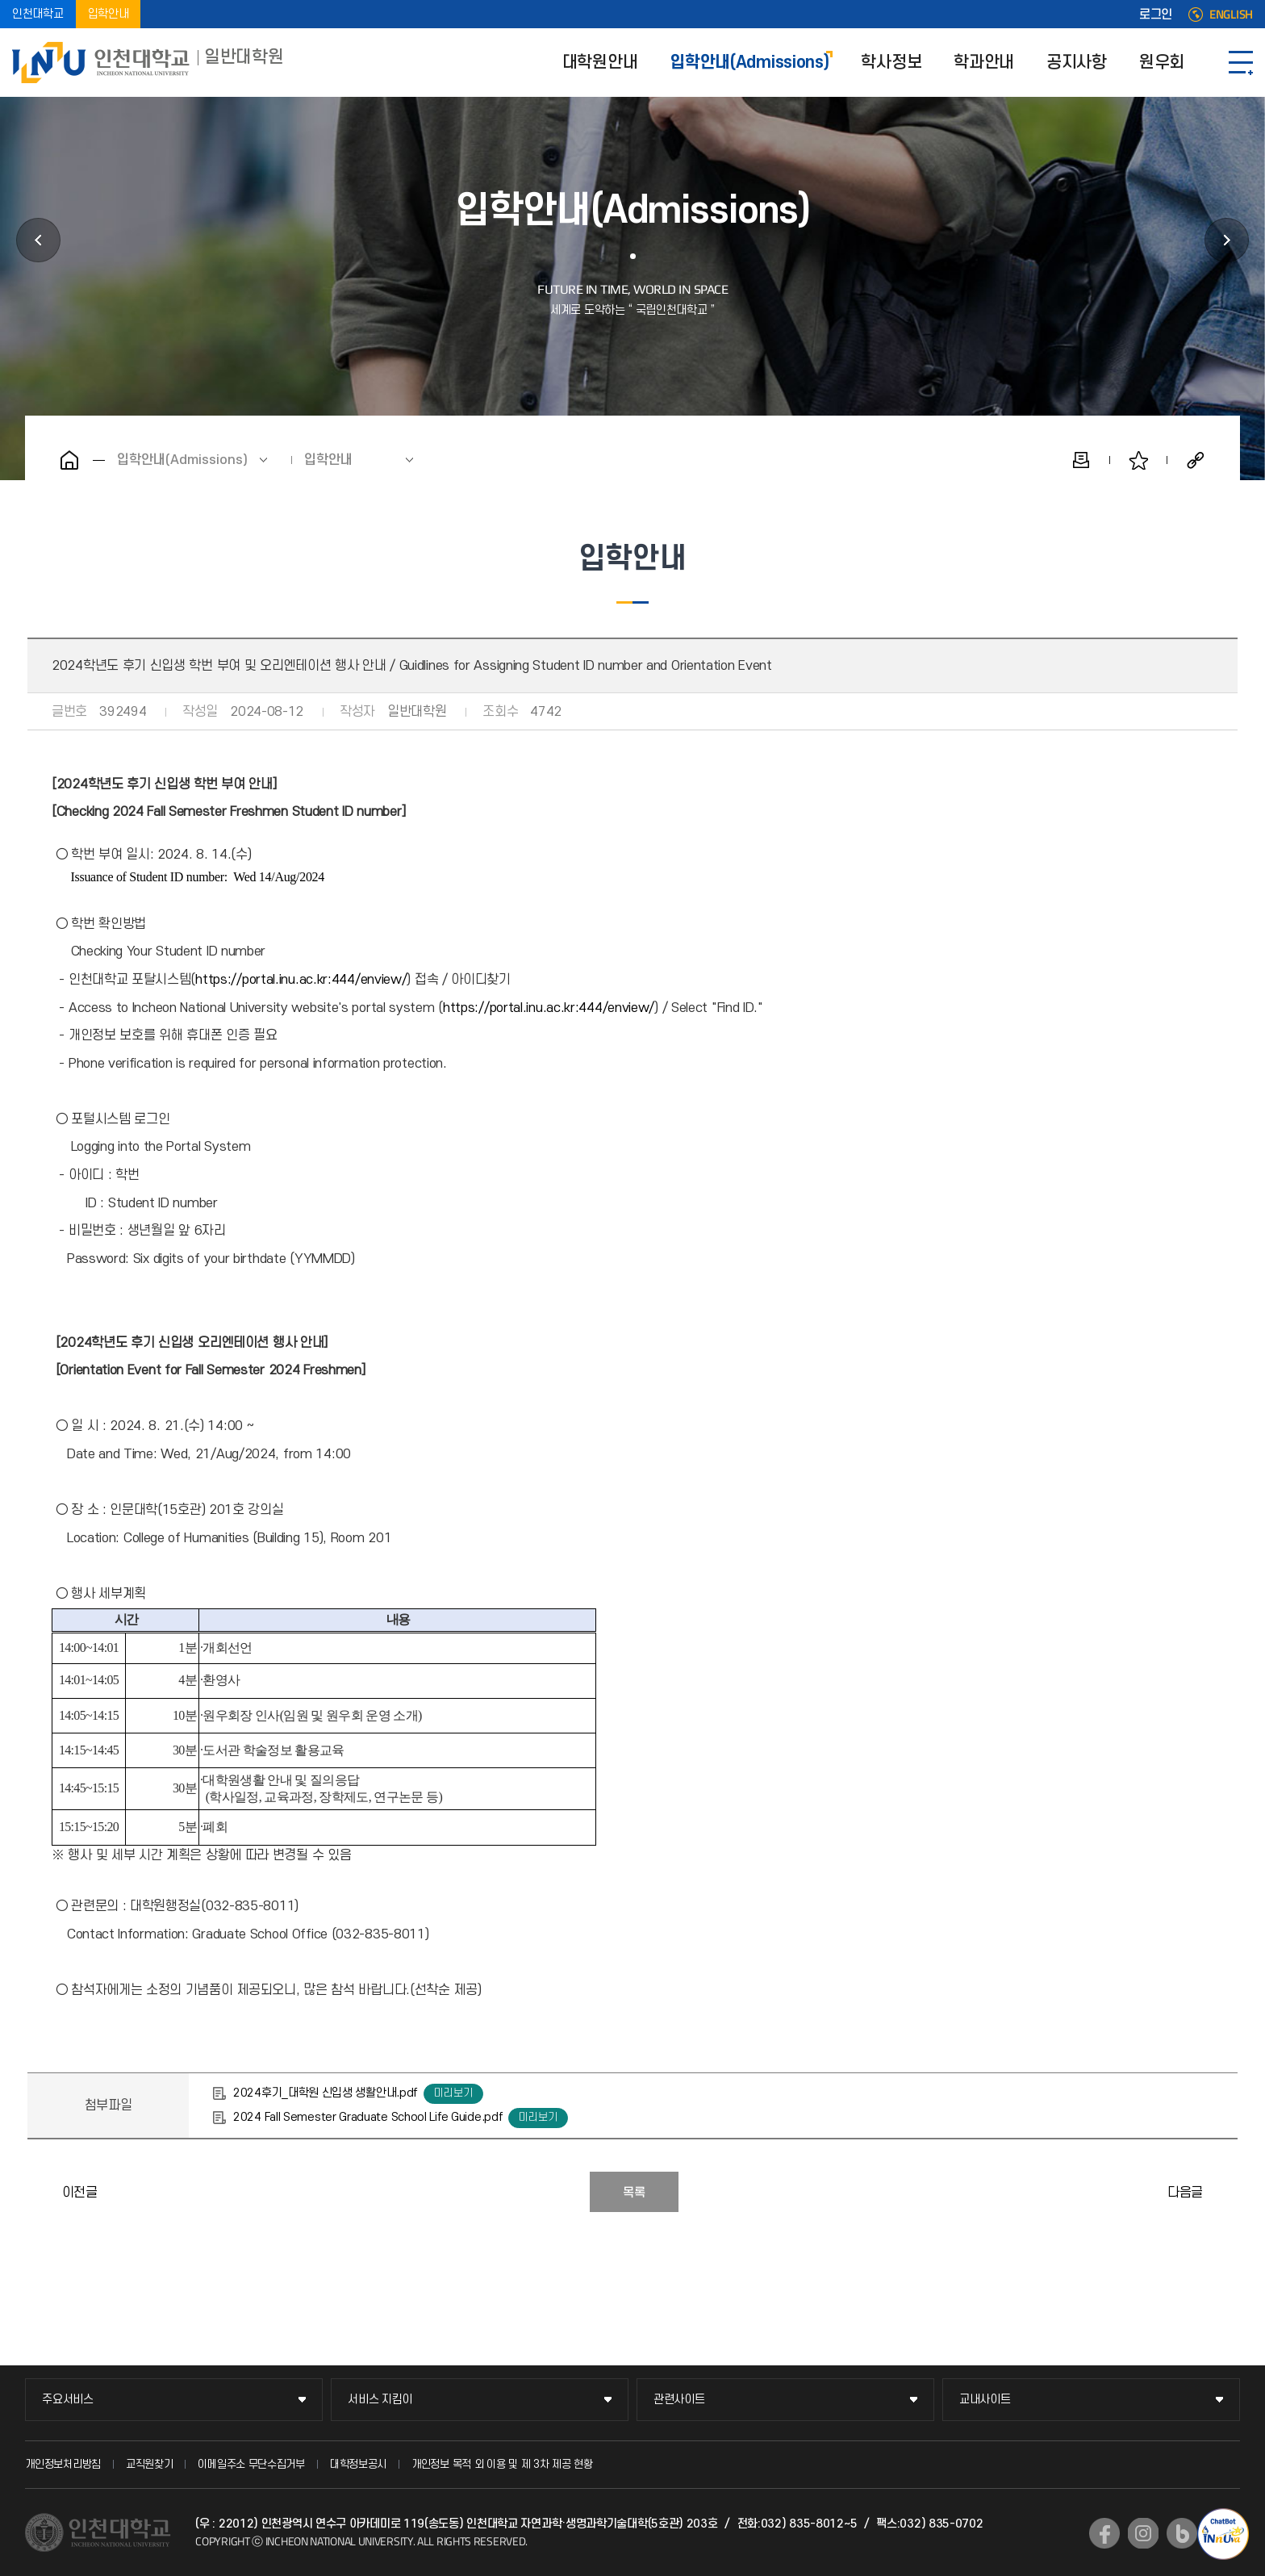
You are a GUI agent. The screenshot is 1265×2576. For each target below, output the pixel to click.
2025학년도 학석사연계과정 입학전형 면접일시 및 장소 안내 (43, 2192)
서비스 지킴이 (380, 2400)
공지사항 (1076, 62)
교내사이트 (985, 2400)
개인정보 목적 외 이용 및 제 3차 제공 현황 (502, 2464)
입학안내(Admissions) (749, 62)
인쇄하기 (1081, 460)
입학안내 (108, 14)
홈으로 (69, 460)
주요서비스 (68, 2400)
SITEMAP (1241, 62)
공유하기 (1195, 460)
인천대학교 (38, 14)
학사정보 (891, 62)
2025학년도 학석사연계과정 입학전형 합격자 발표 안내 (1221, 2192)
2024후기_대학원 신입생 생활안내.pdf (325, 2093)
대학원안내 (600, 62)
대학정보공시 (358, 2464)
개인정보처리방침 (63, 2464)
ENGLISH (1231, 14)
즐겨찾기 (1138, 460)
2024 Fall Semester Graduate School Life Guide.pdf (367, 2117)
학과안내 (984, 62)
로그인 (1155, 14)
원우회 (1161, 62)
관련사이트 (679, 2400)
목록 (634, 2192)
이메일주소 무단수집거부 (251, 2464)
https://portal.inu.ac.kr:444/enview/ (301, 979)
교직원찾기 (149, 2464)
